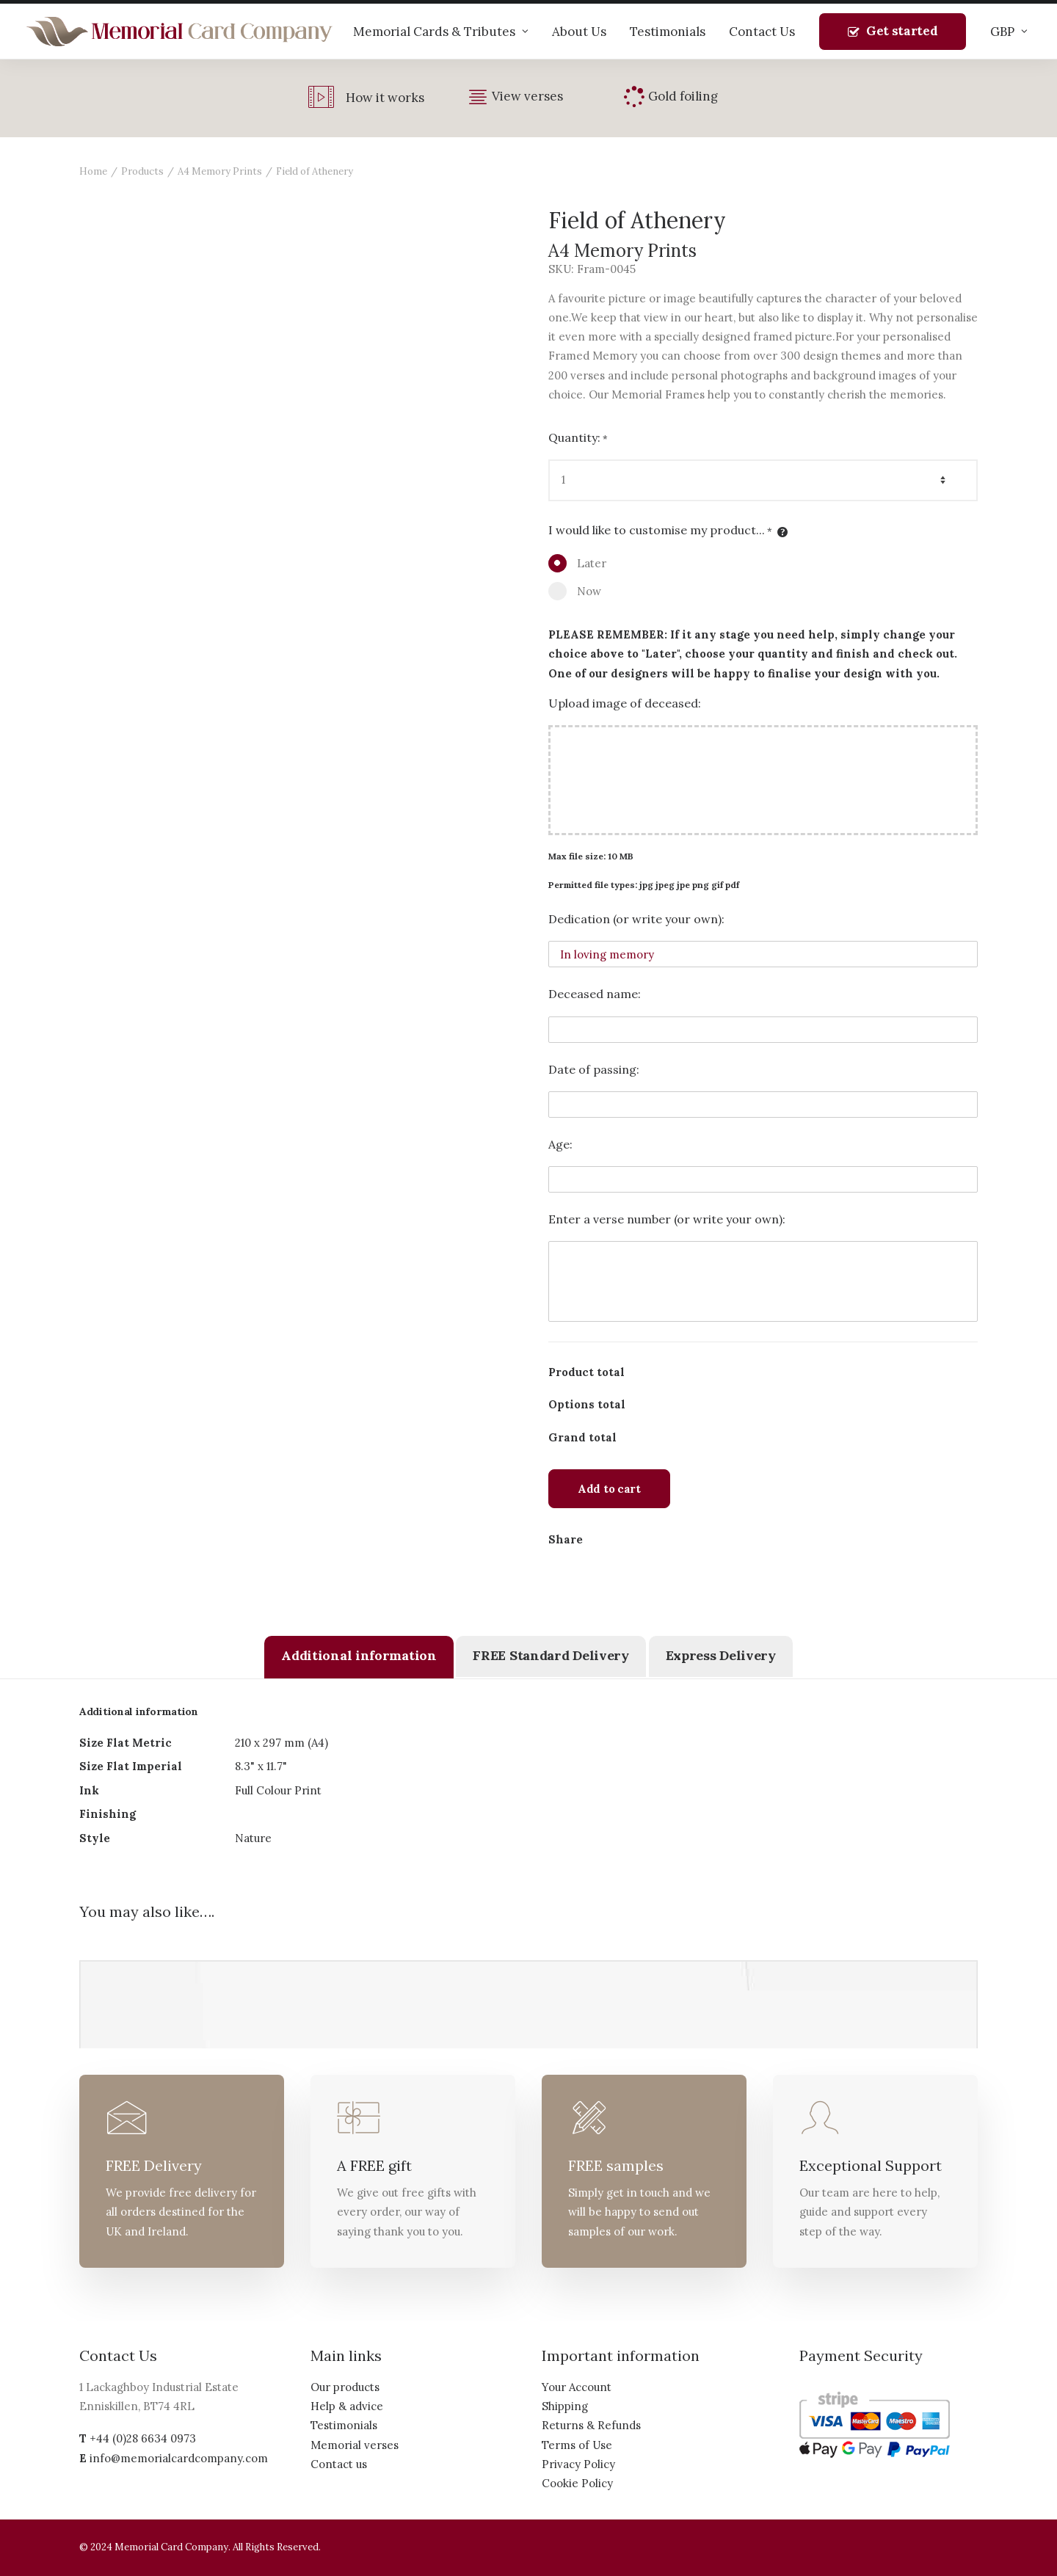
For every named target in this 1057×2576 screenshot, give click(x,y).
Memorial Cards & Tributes (440, 31)
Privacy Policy (578, 2464)
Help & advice (346, 2406)
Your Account (576, 2387)
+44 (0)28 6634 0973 (143, 2438)
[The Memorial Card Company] (179, 31)
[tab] (358, 1657)
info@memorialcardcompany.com (179, 2458)
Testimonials (667, 31)
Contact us (338, 2464)
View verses (527, 96)
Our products (344, 2387)
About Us (579, 31)
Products (142, 171)
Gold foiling (683, 96)
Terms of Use (577, 2445)
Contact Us (762, 31)
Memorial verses (354, 2445)
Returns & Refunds (591, 2425)
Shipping (565, 2406)
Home (93, 171)
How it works (385, 98)
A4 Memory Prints (220, 171)
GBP (1009, 31)
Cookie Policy (577, 2483)
